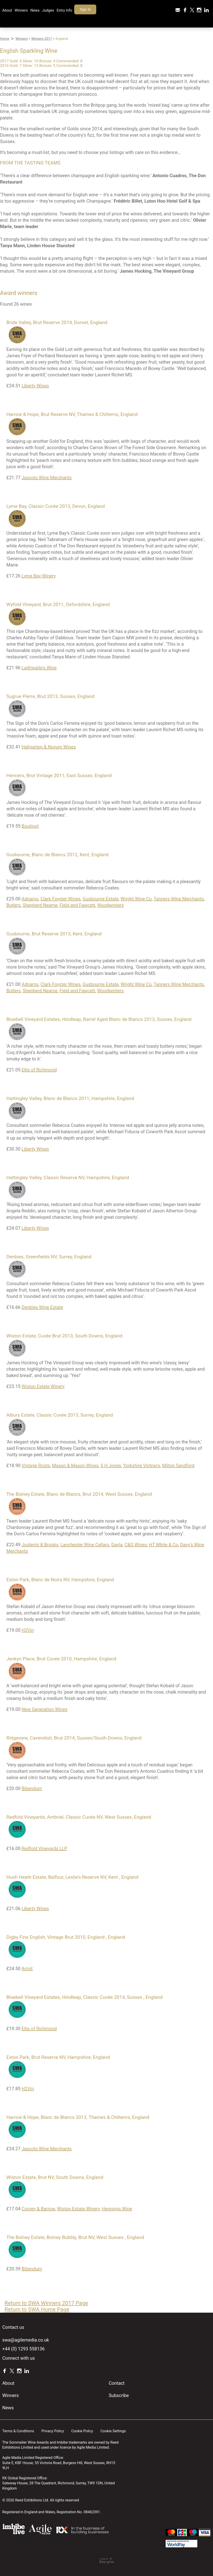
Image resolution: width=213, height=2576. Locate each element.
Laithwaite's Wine (39, 667)
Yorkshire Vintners (141, 1465)
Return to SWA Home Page (37, 2309)
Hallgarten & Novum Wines (49, 747)
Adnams (30, 898)
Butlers (13, 905)
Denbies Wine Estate (42, 1307)
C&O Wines (135, 1544)
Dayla (116, 1544)
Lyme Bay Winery (39, 576)
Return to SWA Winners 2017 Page (46, 2303)
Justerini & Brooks (40, 1544)
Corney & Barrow (38, 2208)
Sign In (85, 9)
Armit (27, 1968)
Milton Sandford (178, 1465)
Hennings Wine (117, 2208)
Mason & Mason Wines (75, 1465)
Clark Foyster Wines (61, 898)
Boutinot (30, 826)
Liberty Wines (35, 385)
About (7, 10)
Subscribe (119, 2395)
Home (4, 39)
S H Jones (111, 1465)
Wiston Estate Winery (43, 1386)
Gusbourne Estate (101, 898)
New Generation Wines (44, 1709)
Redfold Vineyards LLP (44, 1848)
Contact (117, 2383)
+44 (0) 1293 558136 (23, 2349)
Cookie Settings (113, 2431)
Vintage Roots (36, 1465)
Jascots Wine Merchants (47, 477)
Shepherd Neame (40, 905)
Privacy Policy (52, 2431)
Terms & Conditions (18, 2431)
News (35, 10)
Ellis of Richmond (39, 1070)
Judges (48, 10)
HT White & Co (163, 1544)
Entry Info (64, 10)
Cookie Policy (82, 2431)
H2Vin (28, 1630)
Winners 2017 (41, 39)
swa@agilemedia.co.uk (25, 2340)
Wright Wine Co (136, 898)
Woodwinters (110, 905)
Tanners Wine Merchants (179, 898)
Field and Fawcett (77, 905)
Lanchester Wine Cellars (85, 1544)
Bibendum (32, 1788)
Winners (21, 10)
